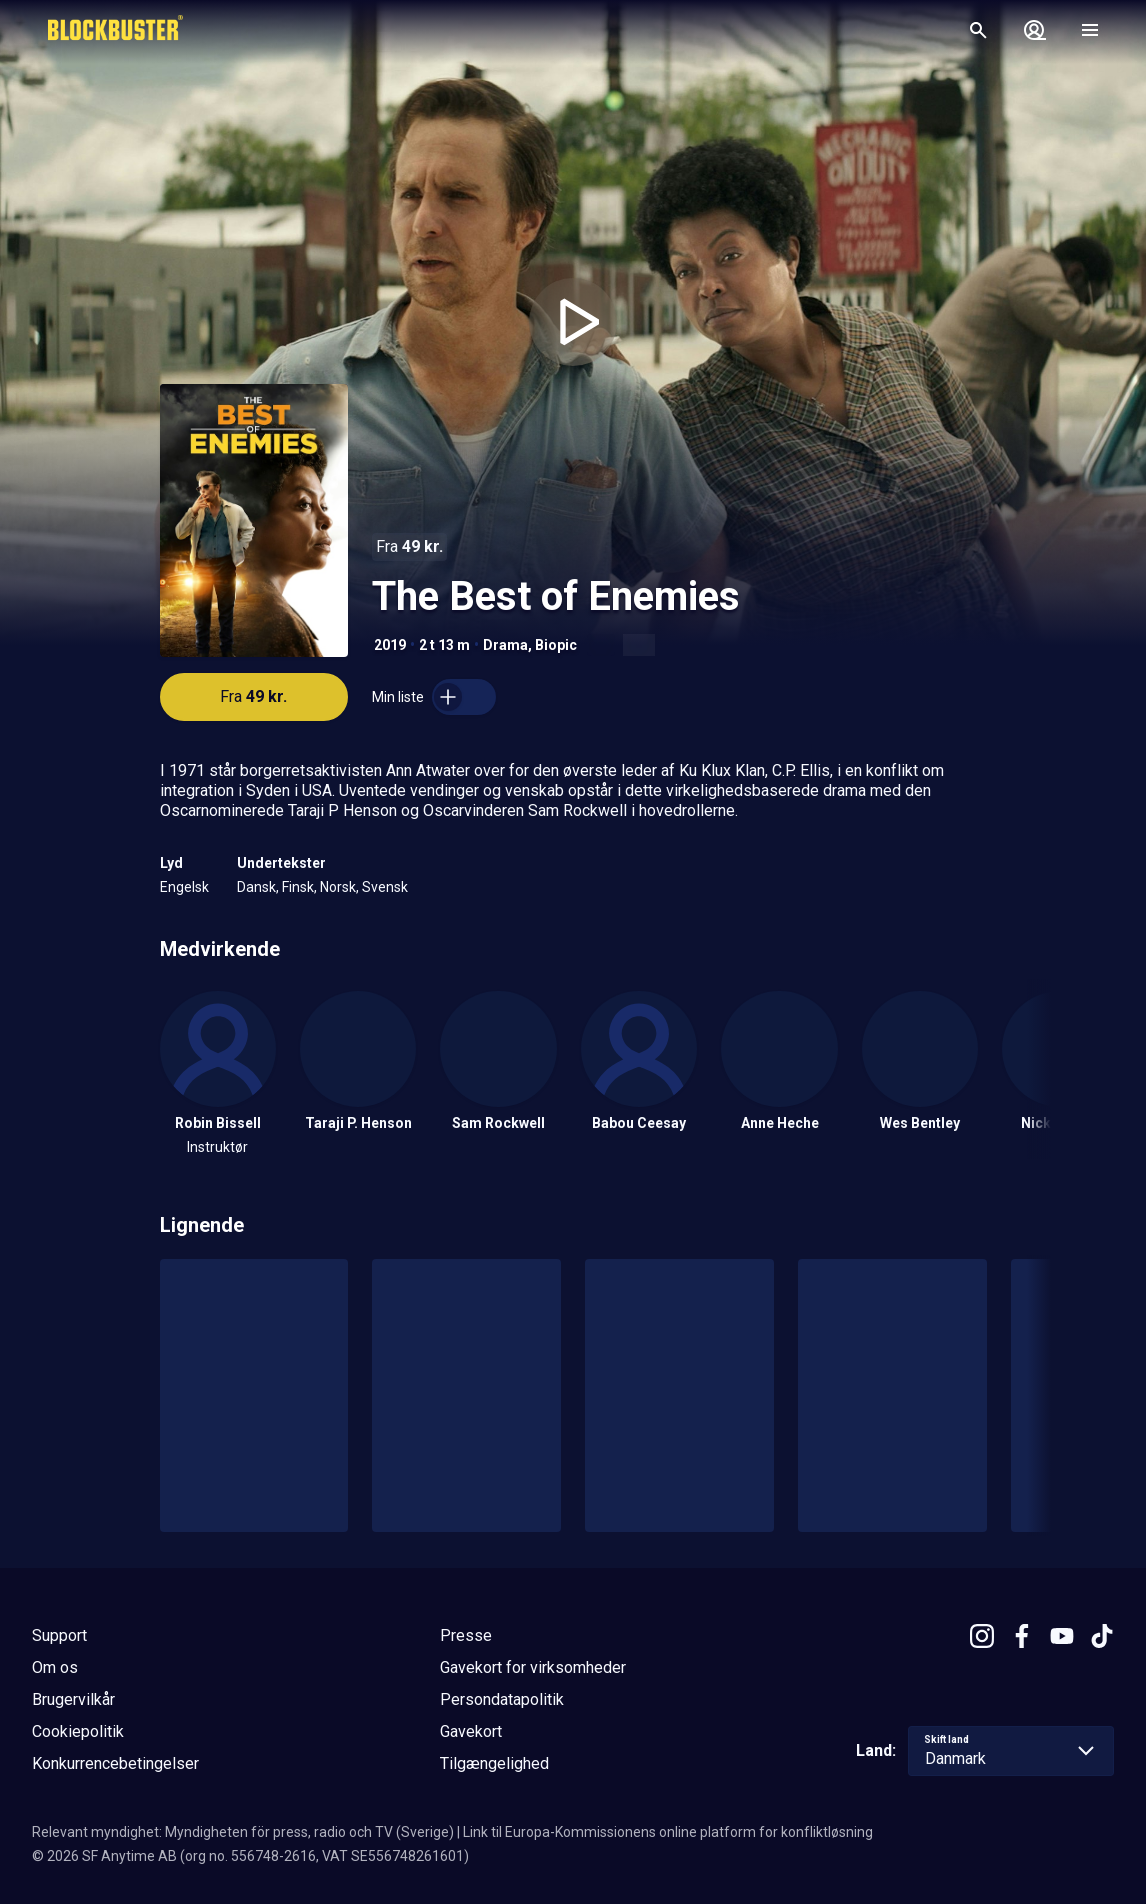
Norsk (338, 887)
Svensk (385, 887)
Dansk (256, 887)
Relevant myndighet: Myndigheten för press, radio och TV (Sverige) (243, 1832)
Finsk (298, 887)
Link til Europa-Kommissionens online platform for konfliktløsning (668, 1832)
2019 (390, 645)
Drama (505, 645)
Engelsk (184, 887)
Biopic (556, 645)
